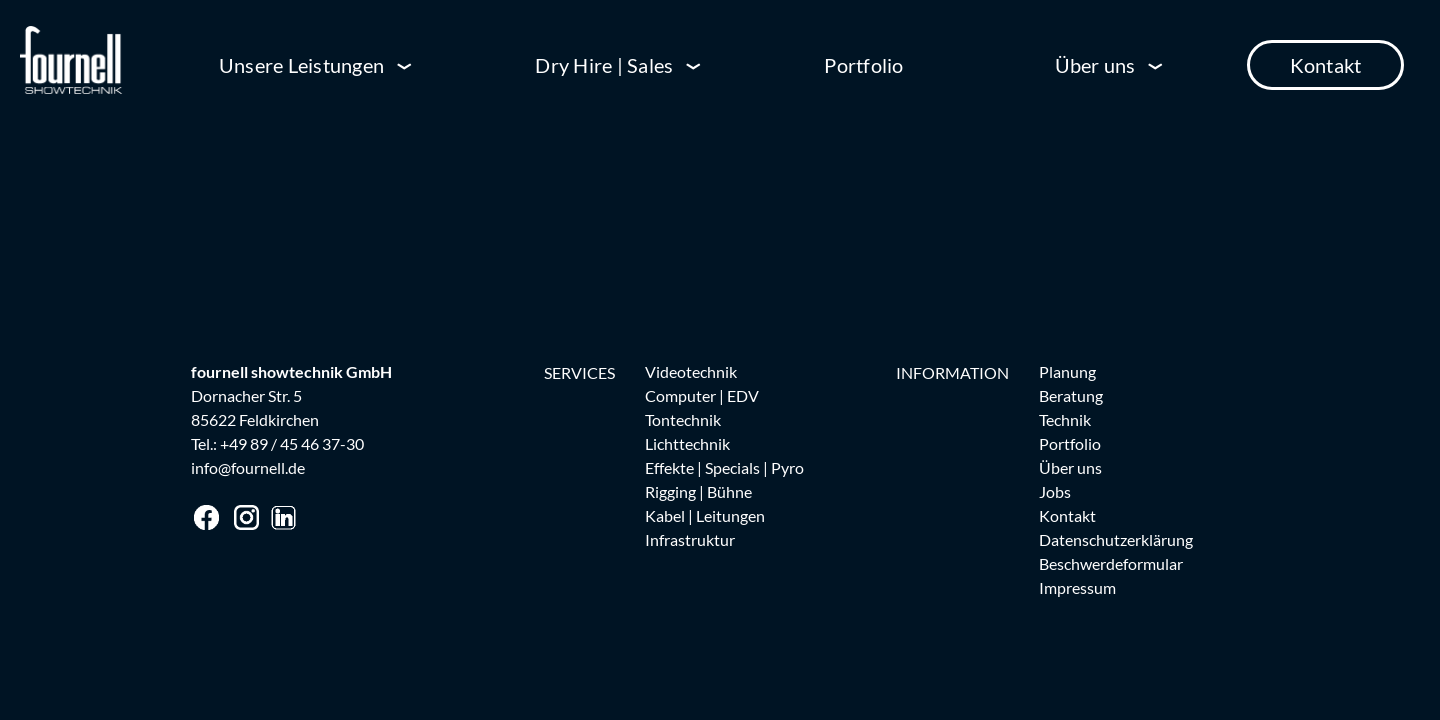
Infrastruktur (690, 539)
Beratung (1071, 395)
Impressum (1077, 587)
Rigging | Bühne (698, 491)
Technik (1065, 419)
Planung (1067, 371)
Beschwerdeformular (1111, 563)
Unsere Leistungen (301, 65)
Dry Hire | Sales (604, 65)
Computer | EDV (702, 395)
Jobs (1055, 491)
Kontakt (1326, 65)
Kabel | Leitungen (705, 515)
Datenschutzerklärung (1116, 539)
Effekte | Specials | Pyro (724, 467)
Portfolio (863, 65)
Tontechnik (683, 419)
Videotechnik (691, 371)
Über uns (1095, 65)
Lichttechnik (687, 443)
